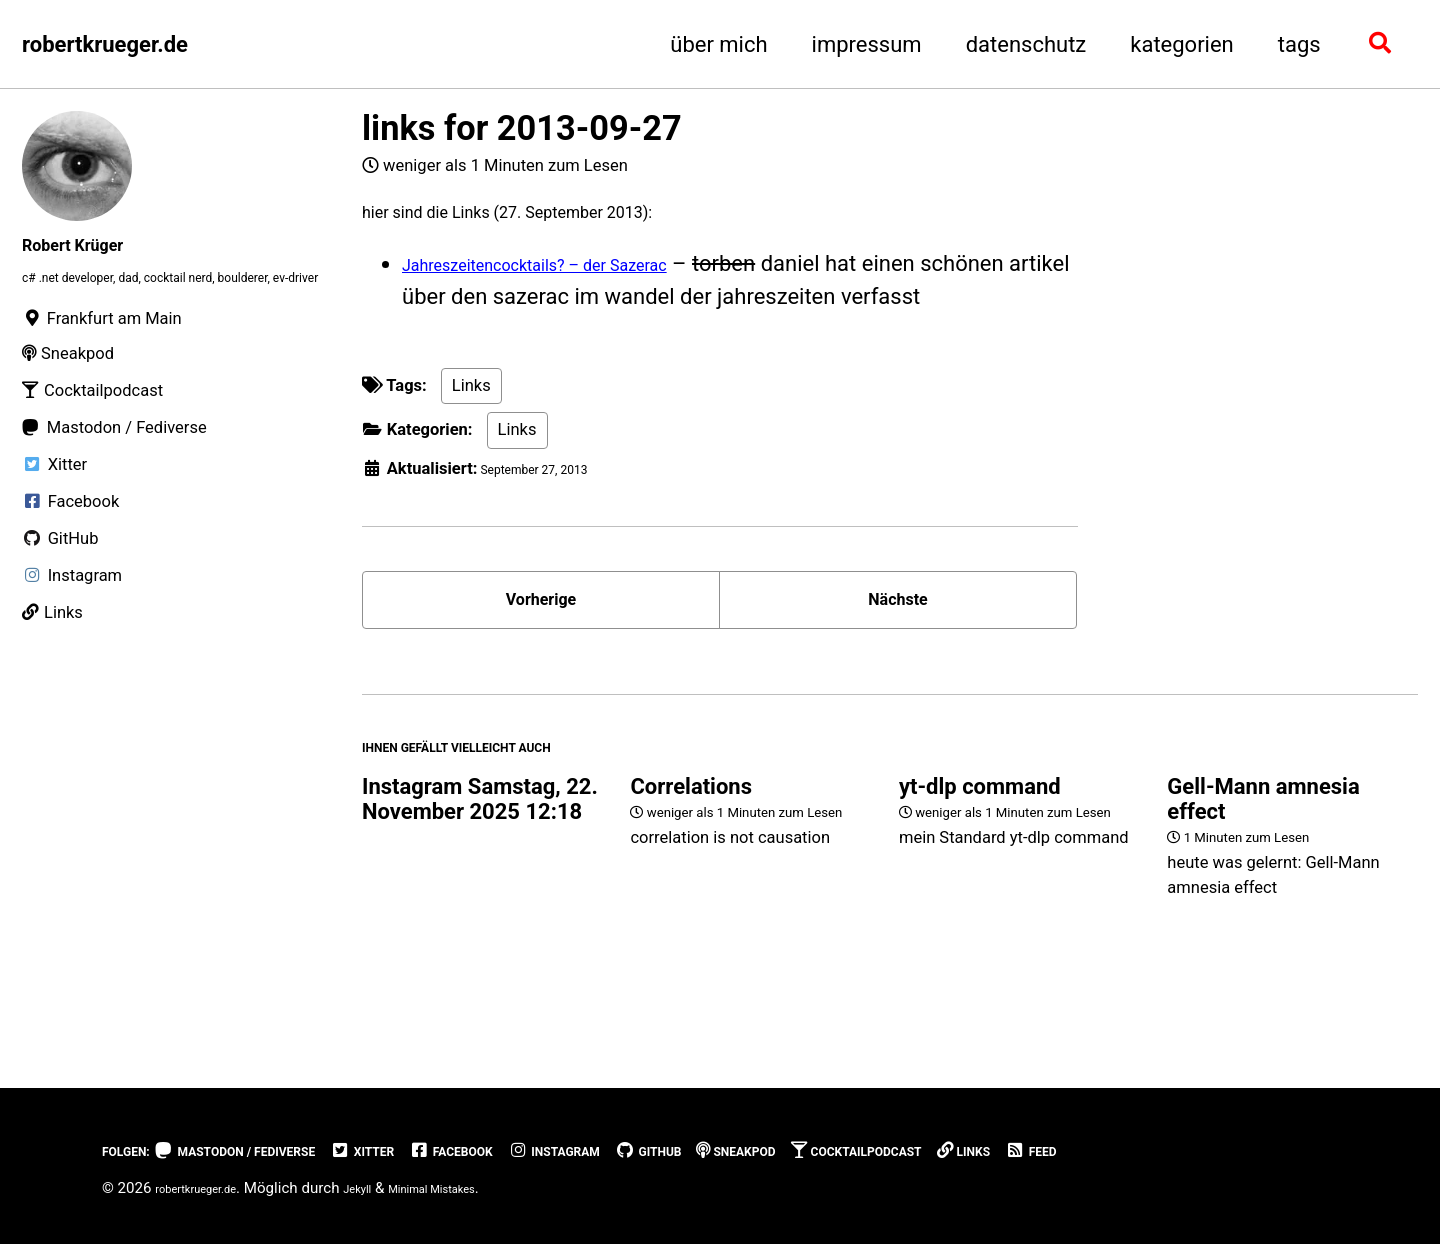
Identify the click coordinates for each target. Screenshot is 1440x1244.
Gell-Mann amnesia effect (1263, 853)
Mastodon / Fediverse (279, 1151)
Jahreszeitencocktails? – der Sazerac (584, 278)
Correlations (691, 840)
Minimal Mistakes (488, 1189)
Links (471, 400)
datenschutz (1023, 44)
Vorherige (541, 625)
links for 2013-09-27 (522, 128)
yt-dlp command (980, 840)
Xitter (441, 1151)
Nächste (898, 625)
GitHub (794, 1151)
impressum (864, 44)
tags (1296, 44)
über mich (716, 44)
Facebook (549, 1151)
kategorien (1180, 44)
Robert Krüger (91, 243)
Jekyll (392, 1189)
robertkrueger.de (105, 44)
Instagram (677, 1151)
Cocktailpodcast (1057, 1151)
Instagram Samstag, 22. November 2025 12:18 (480, 853)
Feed (1271, 1151)
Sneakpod (903, 1151)
